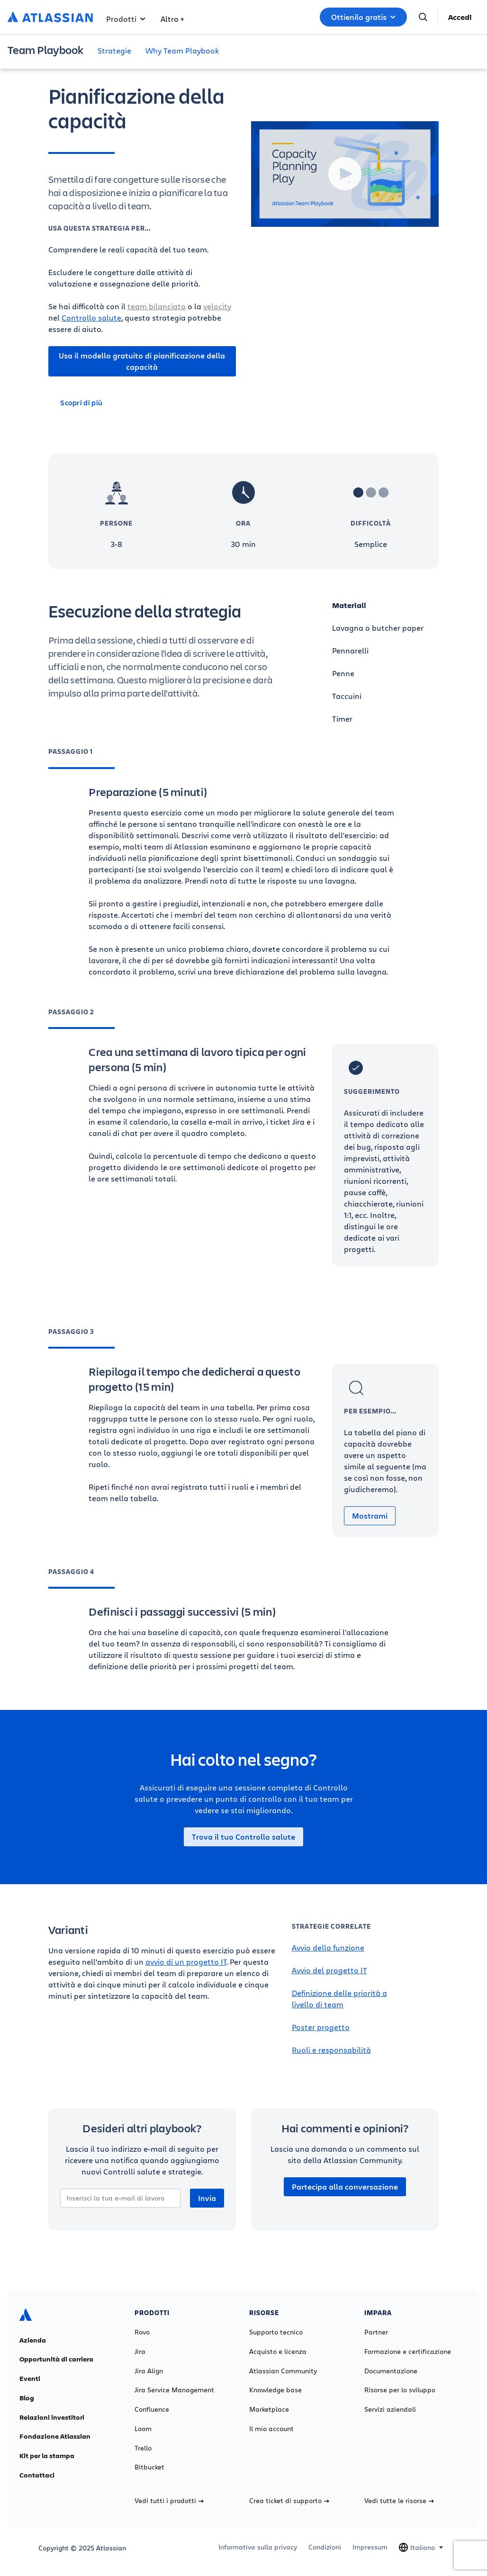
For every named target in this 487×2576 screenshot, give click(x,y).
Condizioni (324, 2547)
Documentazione (390, 2371)
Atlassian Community (283, 2371)
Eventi (29, 2378)
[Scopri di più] (142, 402)
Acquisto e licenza (278, 2351)
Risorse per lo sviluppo (399, 2390)
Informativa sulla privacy (257, 2547)
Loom (143, 2429)
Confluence (152, 2409)
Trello (143, 2448)
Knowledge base (275, 2390)
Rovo (142, 2332)
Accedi (460, 17)
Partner (376, 2332)
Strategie (114, 50)
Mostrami (370, 1516)
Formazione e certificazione (407, 2351)
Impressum (370, 2547)
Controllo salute (91, 317)
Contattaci (36, 2475)
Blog (26, 2398)
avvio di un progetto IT (185, 1962)
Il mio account (271, 2429)
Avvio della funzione (328, 1947)
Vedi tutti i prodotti (169, 2500)
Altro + (172, 19)
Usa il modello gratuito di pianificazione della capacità (142, 361)
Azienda (32, 2340)
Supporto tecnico (276, 2332)
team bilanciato (156, 306)
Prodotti (125, 19)
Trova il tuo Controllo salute (243, 1837)
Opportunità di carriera (56, 2359)
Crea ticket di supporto (289, 2500)
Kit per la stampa (46, 2456)
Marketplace (269, 2409)
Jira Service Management (174, 2390)
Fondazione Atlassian (54, 2436)
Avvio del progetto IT (329, 1970)
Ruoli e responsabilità (331, 2050)
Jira (140, 2351)
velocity (217, 306)
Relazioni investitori (51, 2417)
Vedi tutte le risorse (399, 2500)
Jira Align (149, 2371)
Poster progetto (321, 2027)
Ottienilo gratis (363, 17)
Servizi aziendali (390, 2409)
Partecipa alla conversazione (345, 2187)
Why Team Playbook (182, 50)
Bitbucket (149, 2467)
